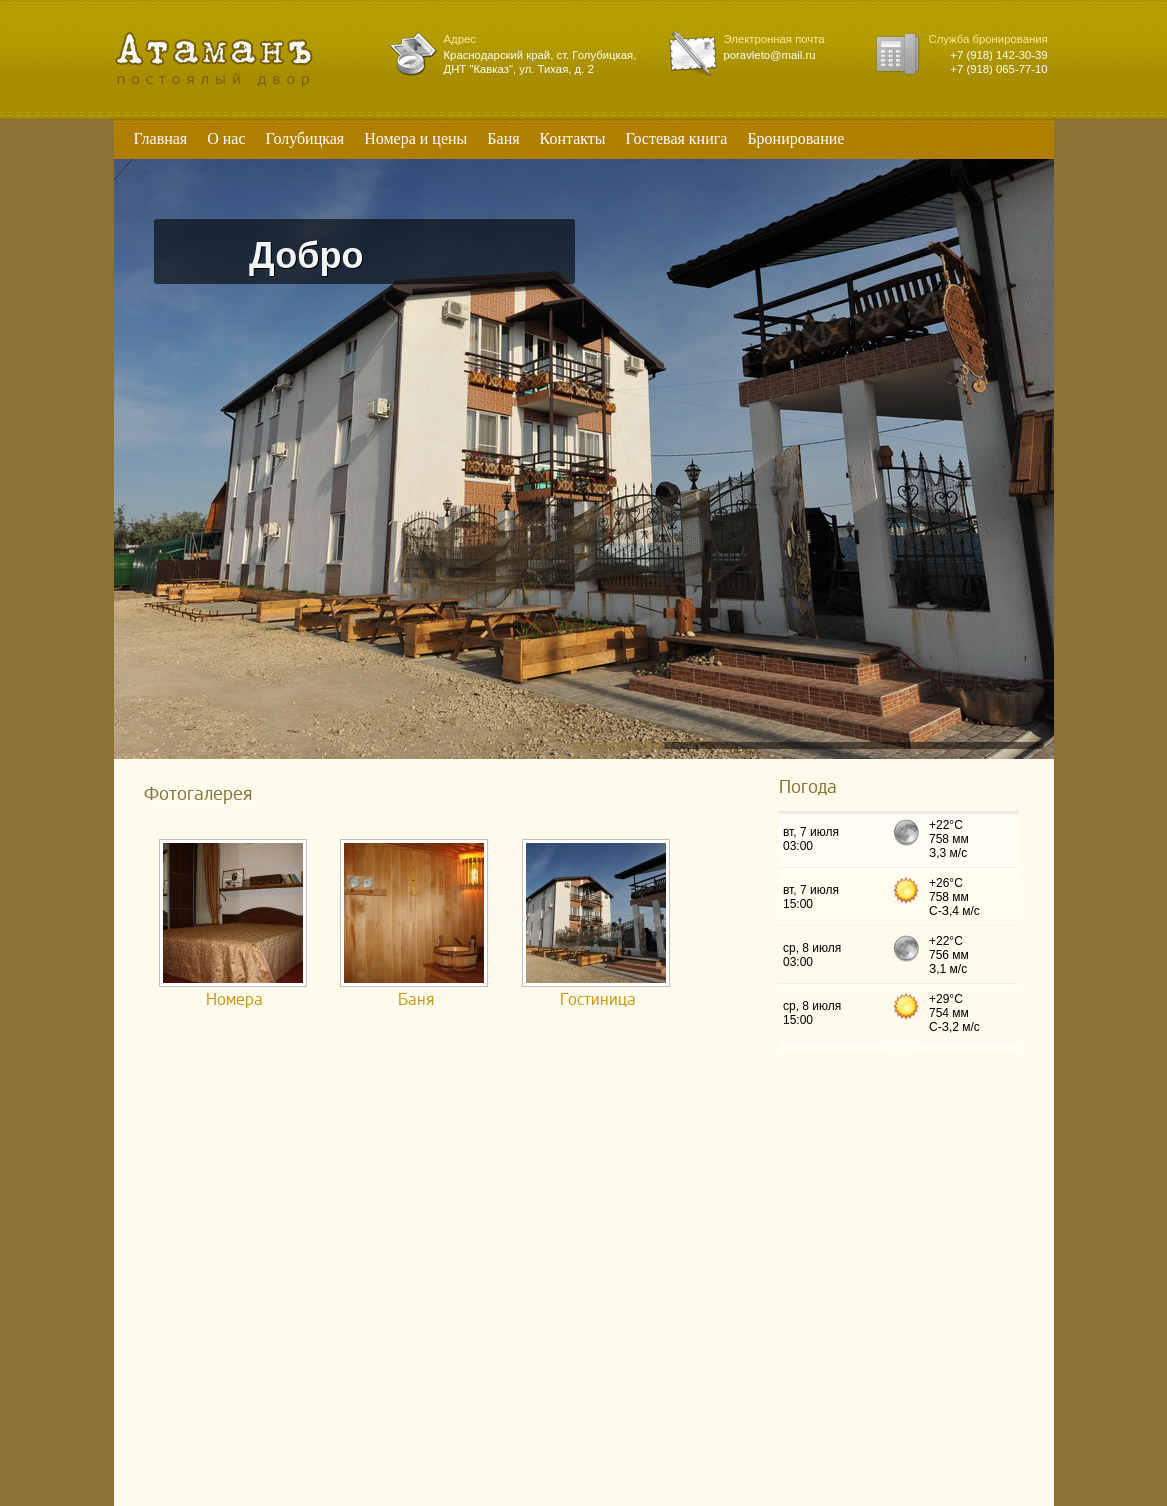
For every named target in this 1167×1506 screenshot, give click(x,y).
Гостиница (598, 1000)
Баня (416, 1000)
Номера (234, 1000)
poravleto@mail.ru (770, 55)
